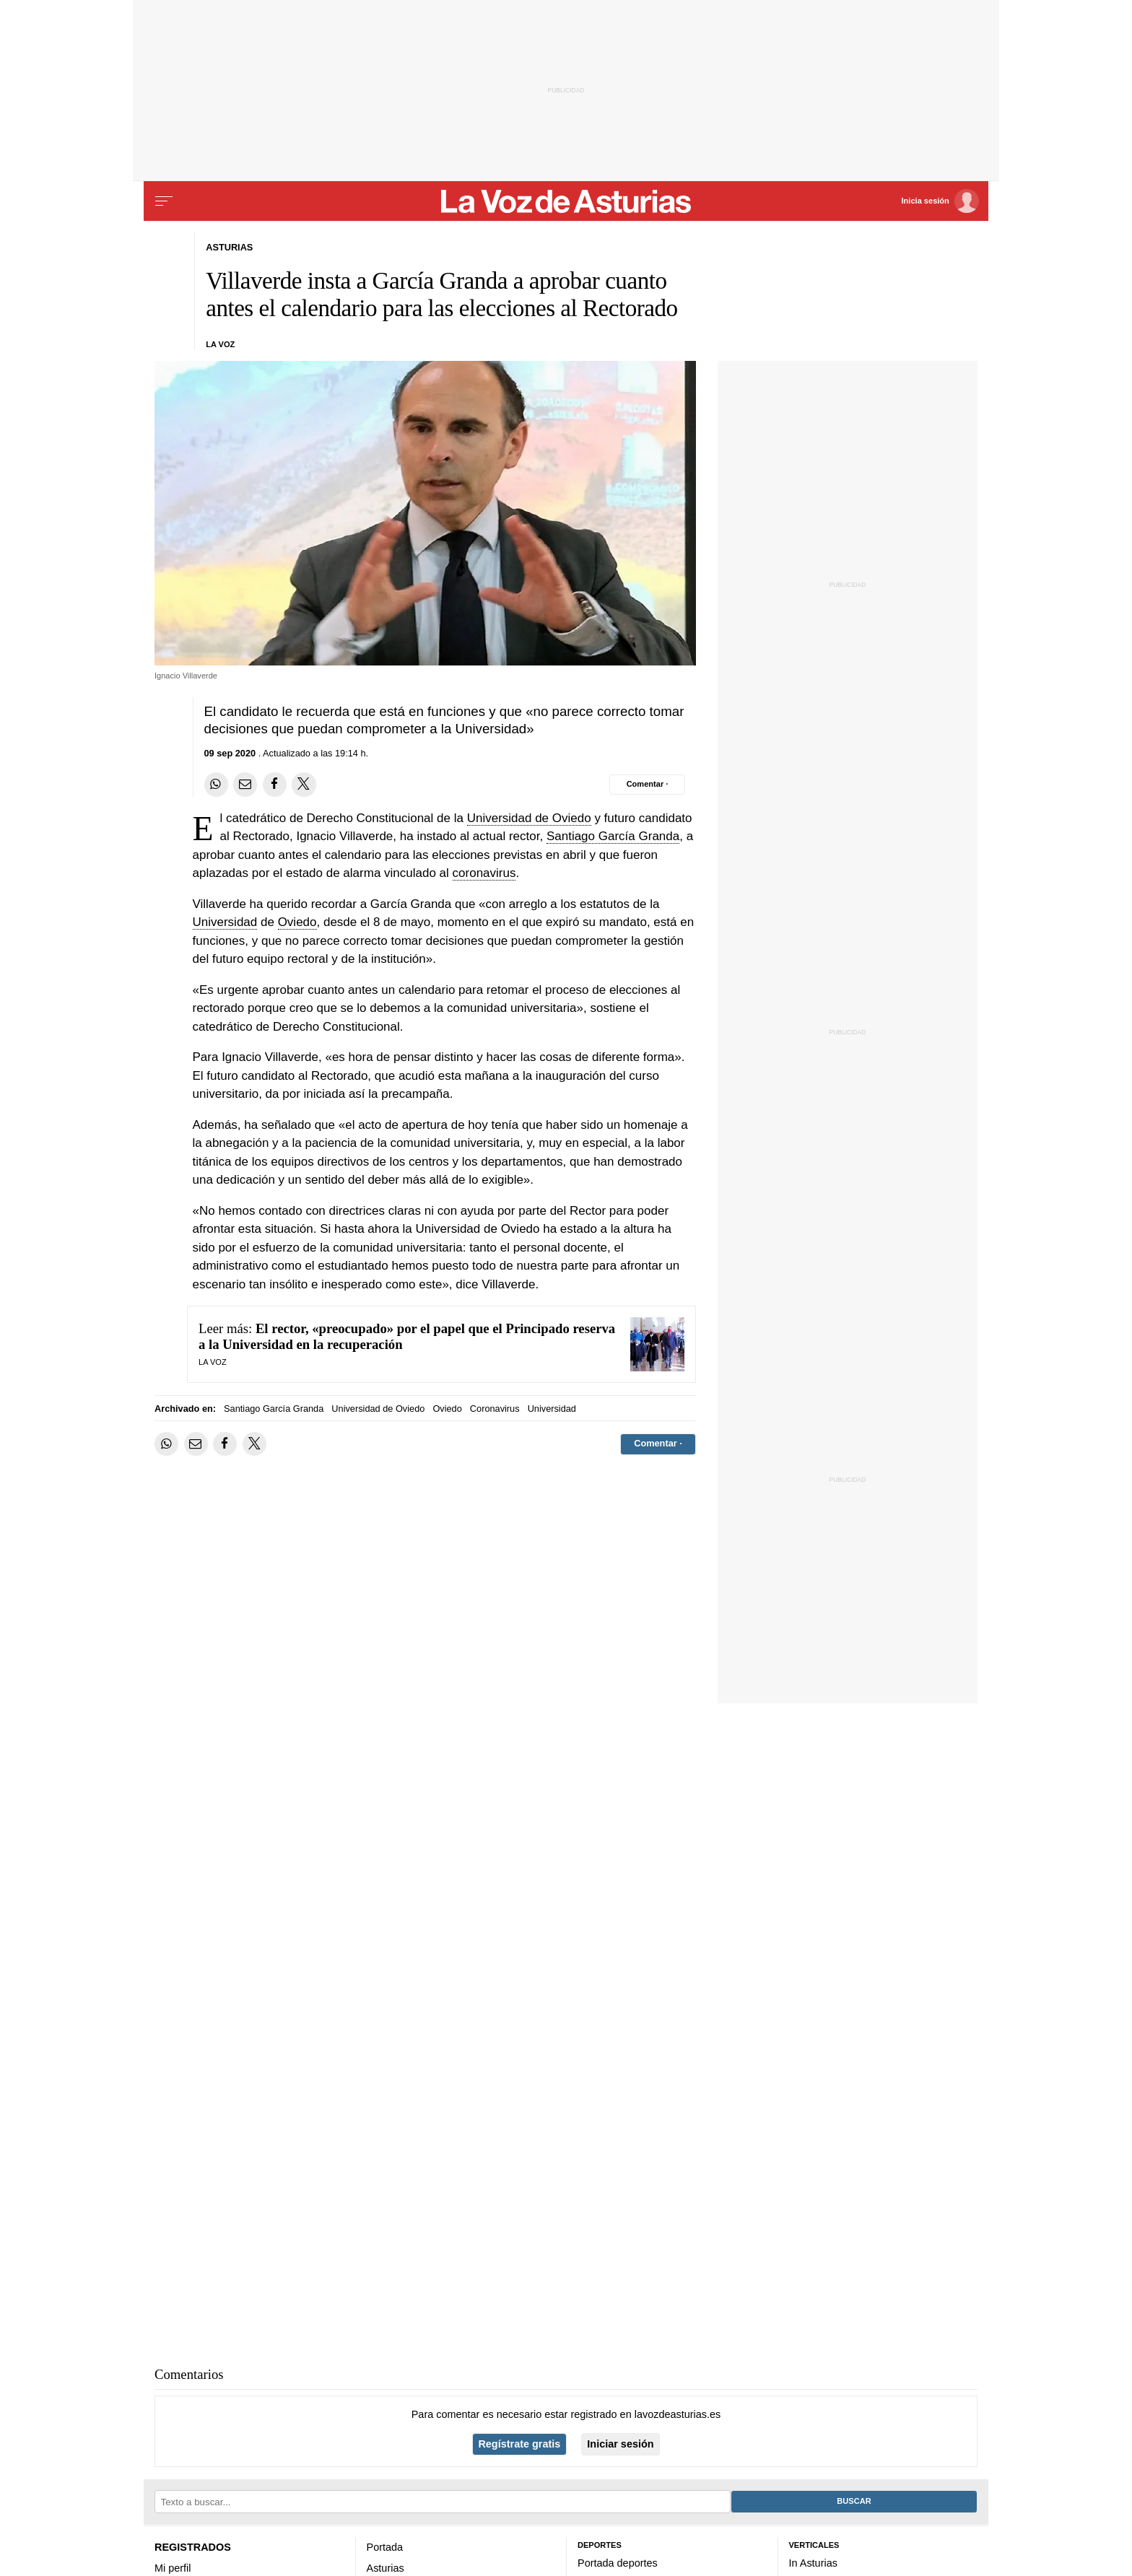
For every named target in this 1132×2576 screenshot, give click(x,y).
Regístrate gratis (519, 2444)
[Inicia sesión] (940, 201)
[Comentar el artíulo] (647, 784)
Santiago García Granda (613, 836)
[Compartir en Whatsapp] (216, 784)
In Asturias (813, 2563)
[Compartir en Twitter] (303, 784)
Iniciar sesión (620, 2444)
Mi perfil (172, 2568)
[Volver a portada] (566, 201)
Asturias (385, 2568)
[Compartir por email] (245, 784)
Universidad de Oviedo (529, 818)
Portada (385, 2547)
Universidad (225, 922)
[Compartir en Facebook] (275, 784)
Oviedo (297, 922)
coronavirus (484, 873)
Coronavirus (495, 1408)
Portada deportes (618, 2563)
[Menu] (163, 201)
